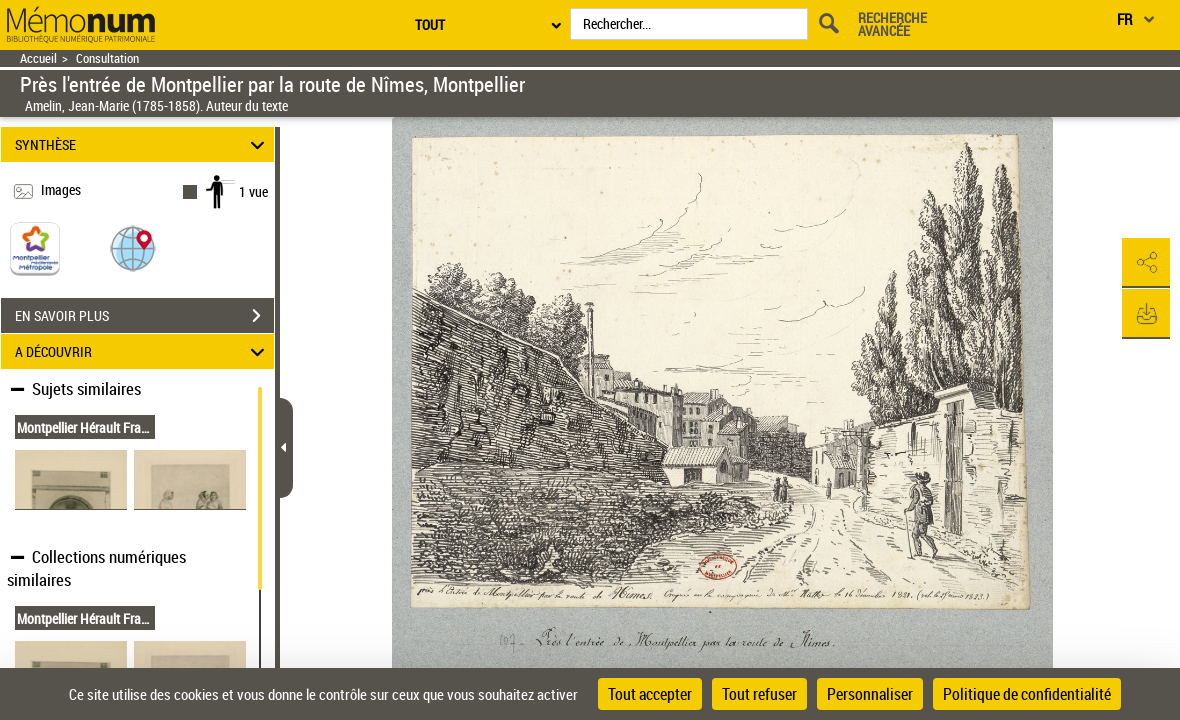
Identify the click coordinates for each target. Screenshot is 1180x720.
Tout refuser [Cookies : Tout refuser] (759, 694)
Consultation (107, 58)
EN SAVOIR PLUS (144, 316)
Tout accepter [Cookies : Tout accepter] (650, 694)
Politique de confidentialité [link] (1027, 694)
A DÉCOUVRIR (143, 351)
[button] (133, 247)
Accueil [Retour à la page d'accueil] (38, 58)
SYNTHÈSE (143, 144)
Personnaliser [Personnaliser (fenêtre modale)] (870, 694)
